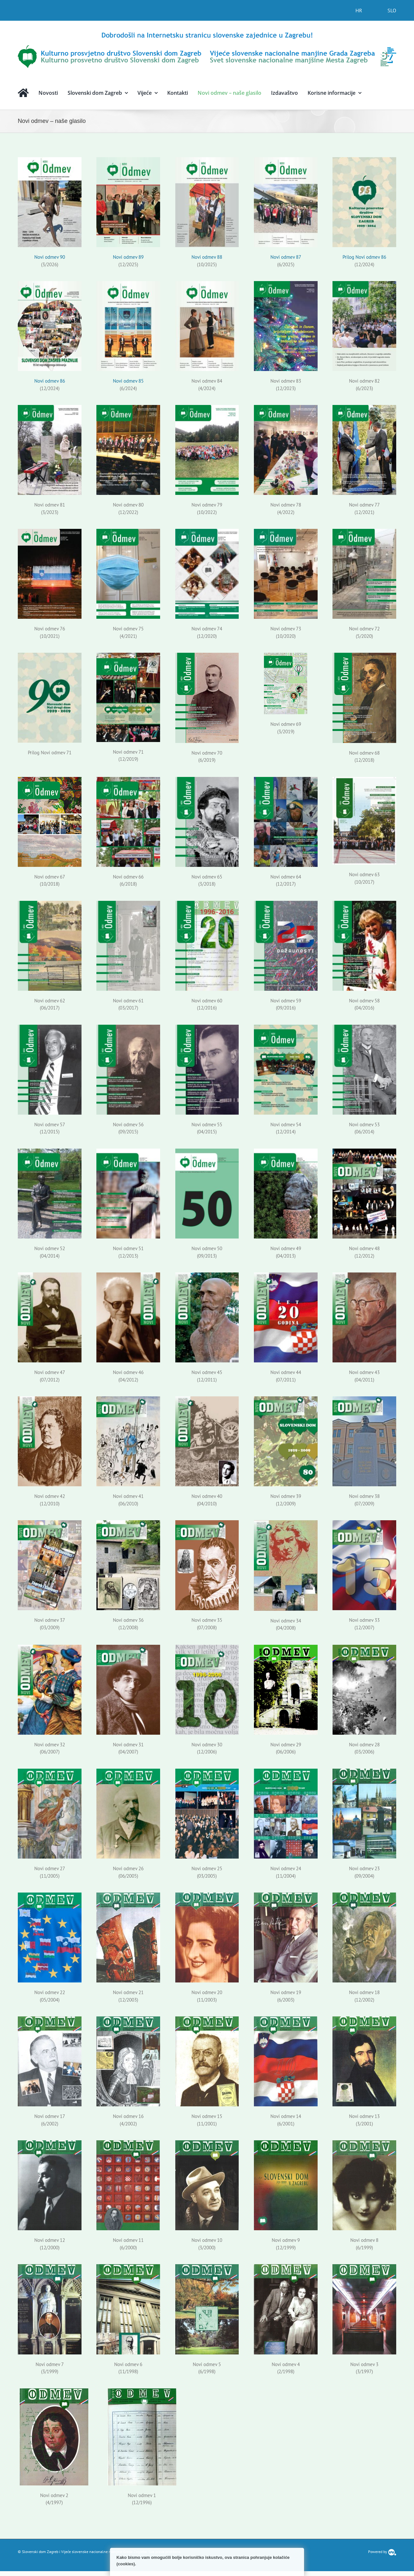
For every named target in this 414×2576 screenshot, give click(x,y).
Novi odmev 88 (206, 257)
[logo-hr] (207, 33)
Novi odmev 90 (49, 257)
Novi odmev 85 (128, 381)
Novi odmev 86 (49, 381)
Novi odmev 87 (285, 257)
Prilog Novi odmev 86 (364, 257)
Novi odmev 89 (128, 257)
